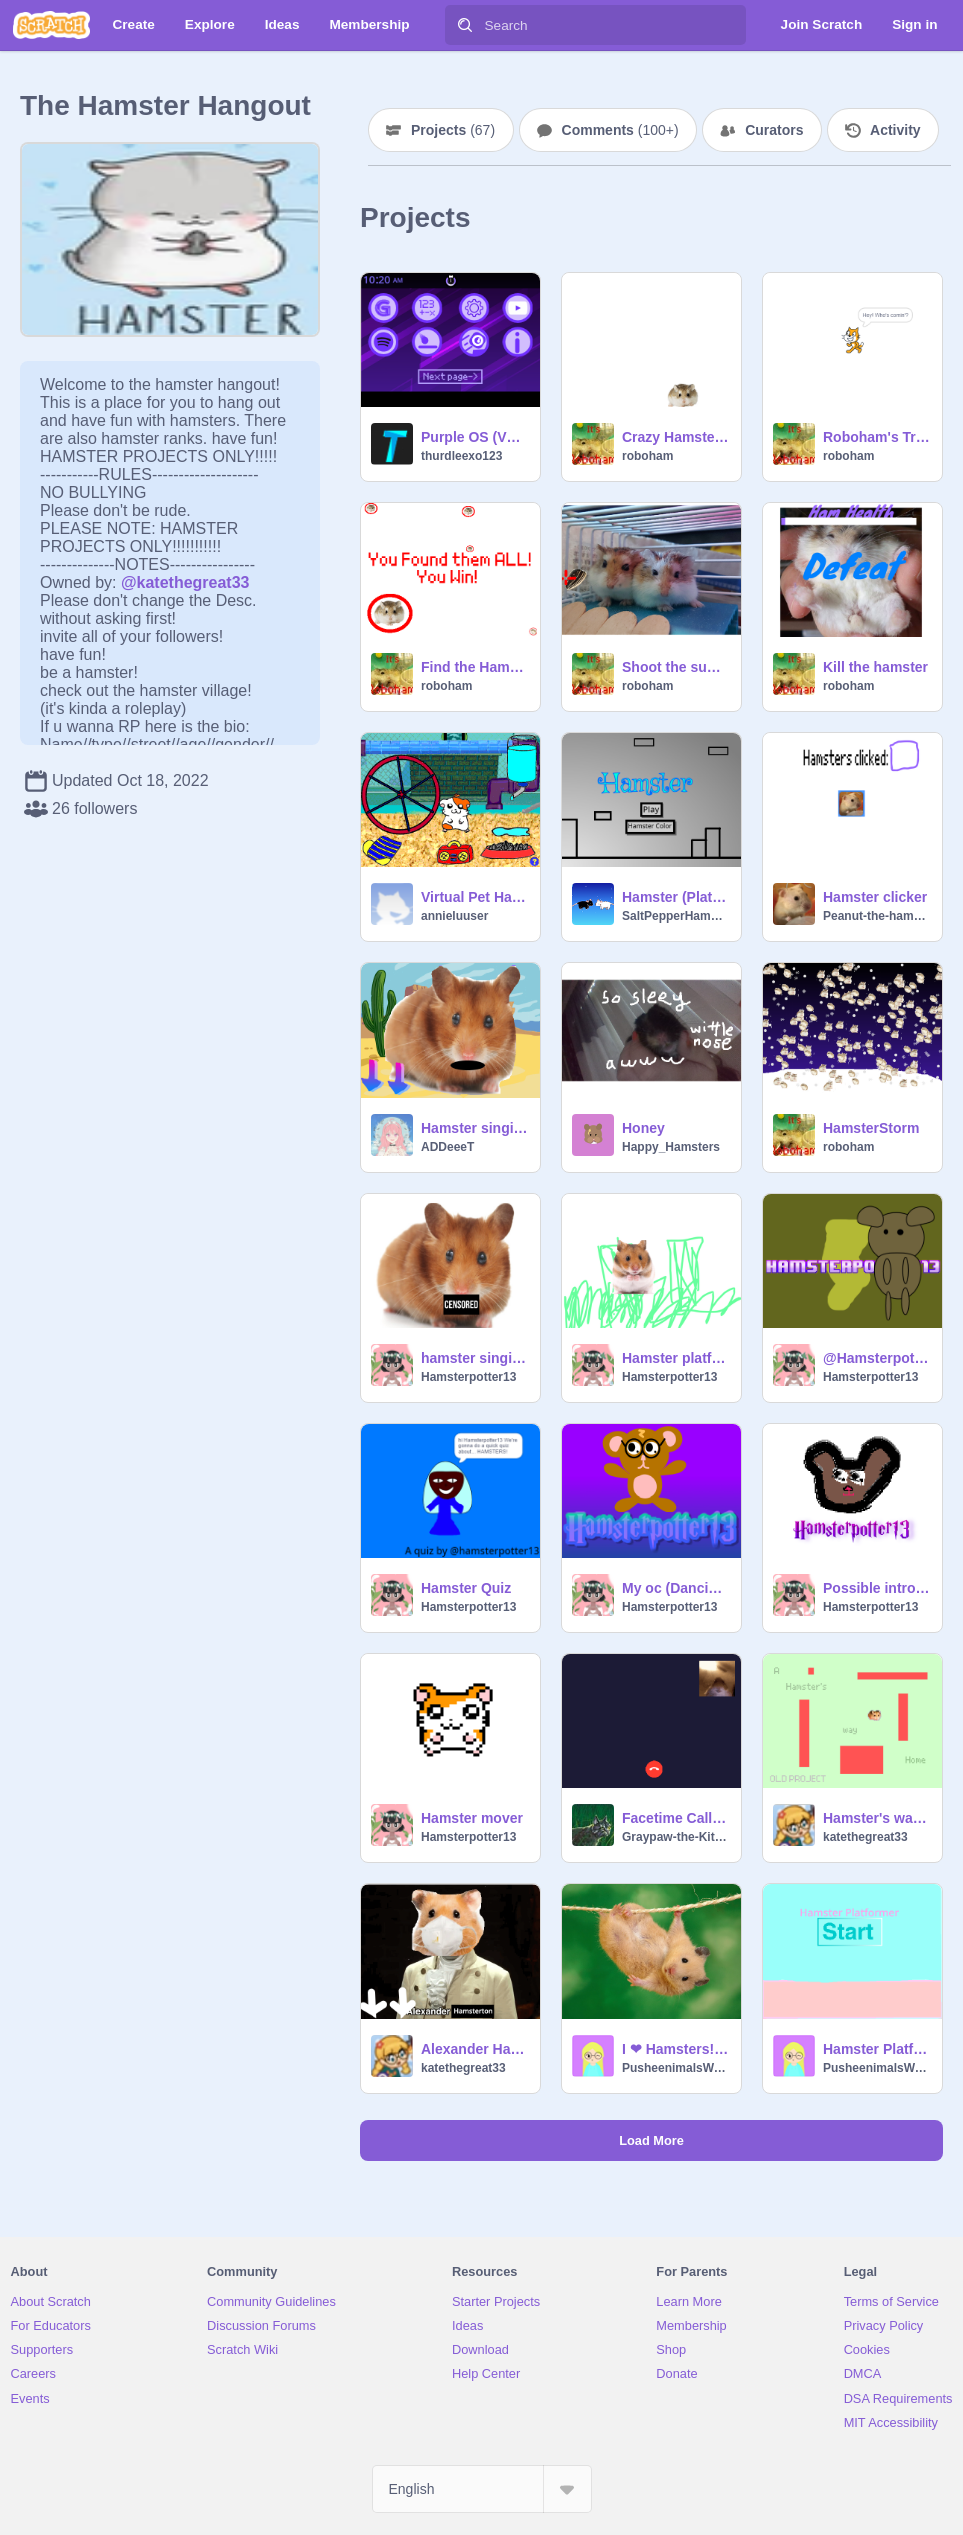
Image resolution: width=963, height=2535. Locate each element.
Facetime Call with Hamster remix (675, 1818)
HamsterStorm (871, 1128)
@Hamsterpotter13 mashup (876, 1358)
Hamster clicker (875, 897)
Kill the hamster (875, 667)
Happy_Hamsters (671, 1147)
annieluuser (454, 916)
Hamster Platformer (876, 2049)
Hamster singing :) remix (474, 1128)
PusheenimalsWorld (675, 2068)
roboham (647, 456)
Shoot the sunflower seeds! (675, 667)
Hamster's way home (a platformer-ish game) (876, 1818)
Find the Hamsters (474, 667)
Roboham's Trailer (876, 437)
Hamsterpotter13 (468, 1377)
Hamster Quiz (466, 1588)
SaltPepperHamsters (675, 916)
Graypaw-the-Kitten (675, 1837)
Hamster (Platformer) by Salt (675, 897)
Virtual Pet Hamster (474, 897)
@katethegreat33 (185, 582)
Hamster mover (472, 1818)
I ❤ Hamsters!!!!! (675, 2049)
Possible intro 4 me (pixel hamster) (876, 1588)
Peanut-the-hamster (876, 916)
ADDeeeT (447, 1147)
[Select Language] (482, 2489)
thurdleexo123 (461, 456)
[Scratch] (51, 25)
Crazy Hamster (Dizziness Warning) (675, 437)
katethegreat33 (865, 1837)
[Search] (465, 25)
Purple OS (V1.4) (474, 437)
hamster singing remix (474, 1358)
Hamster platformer (675, 1358)
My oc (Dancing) (675, 1588)
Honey (643, 1128)
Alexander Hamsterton (474, 2049)
